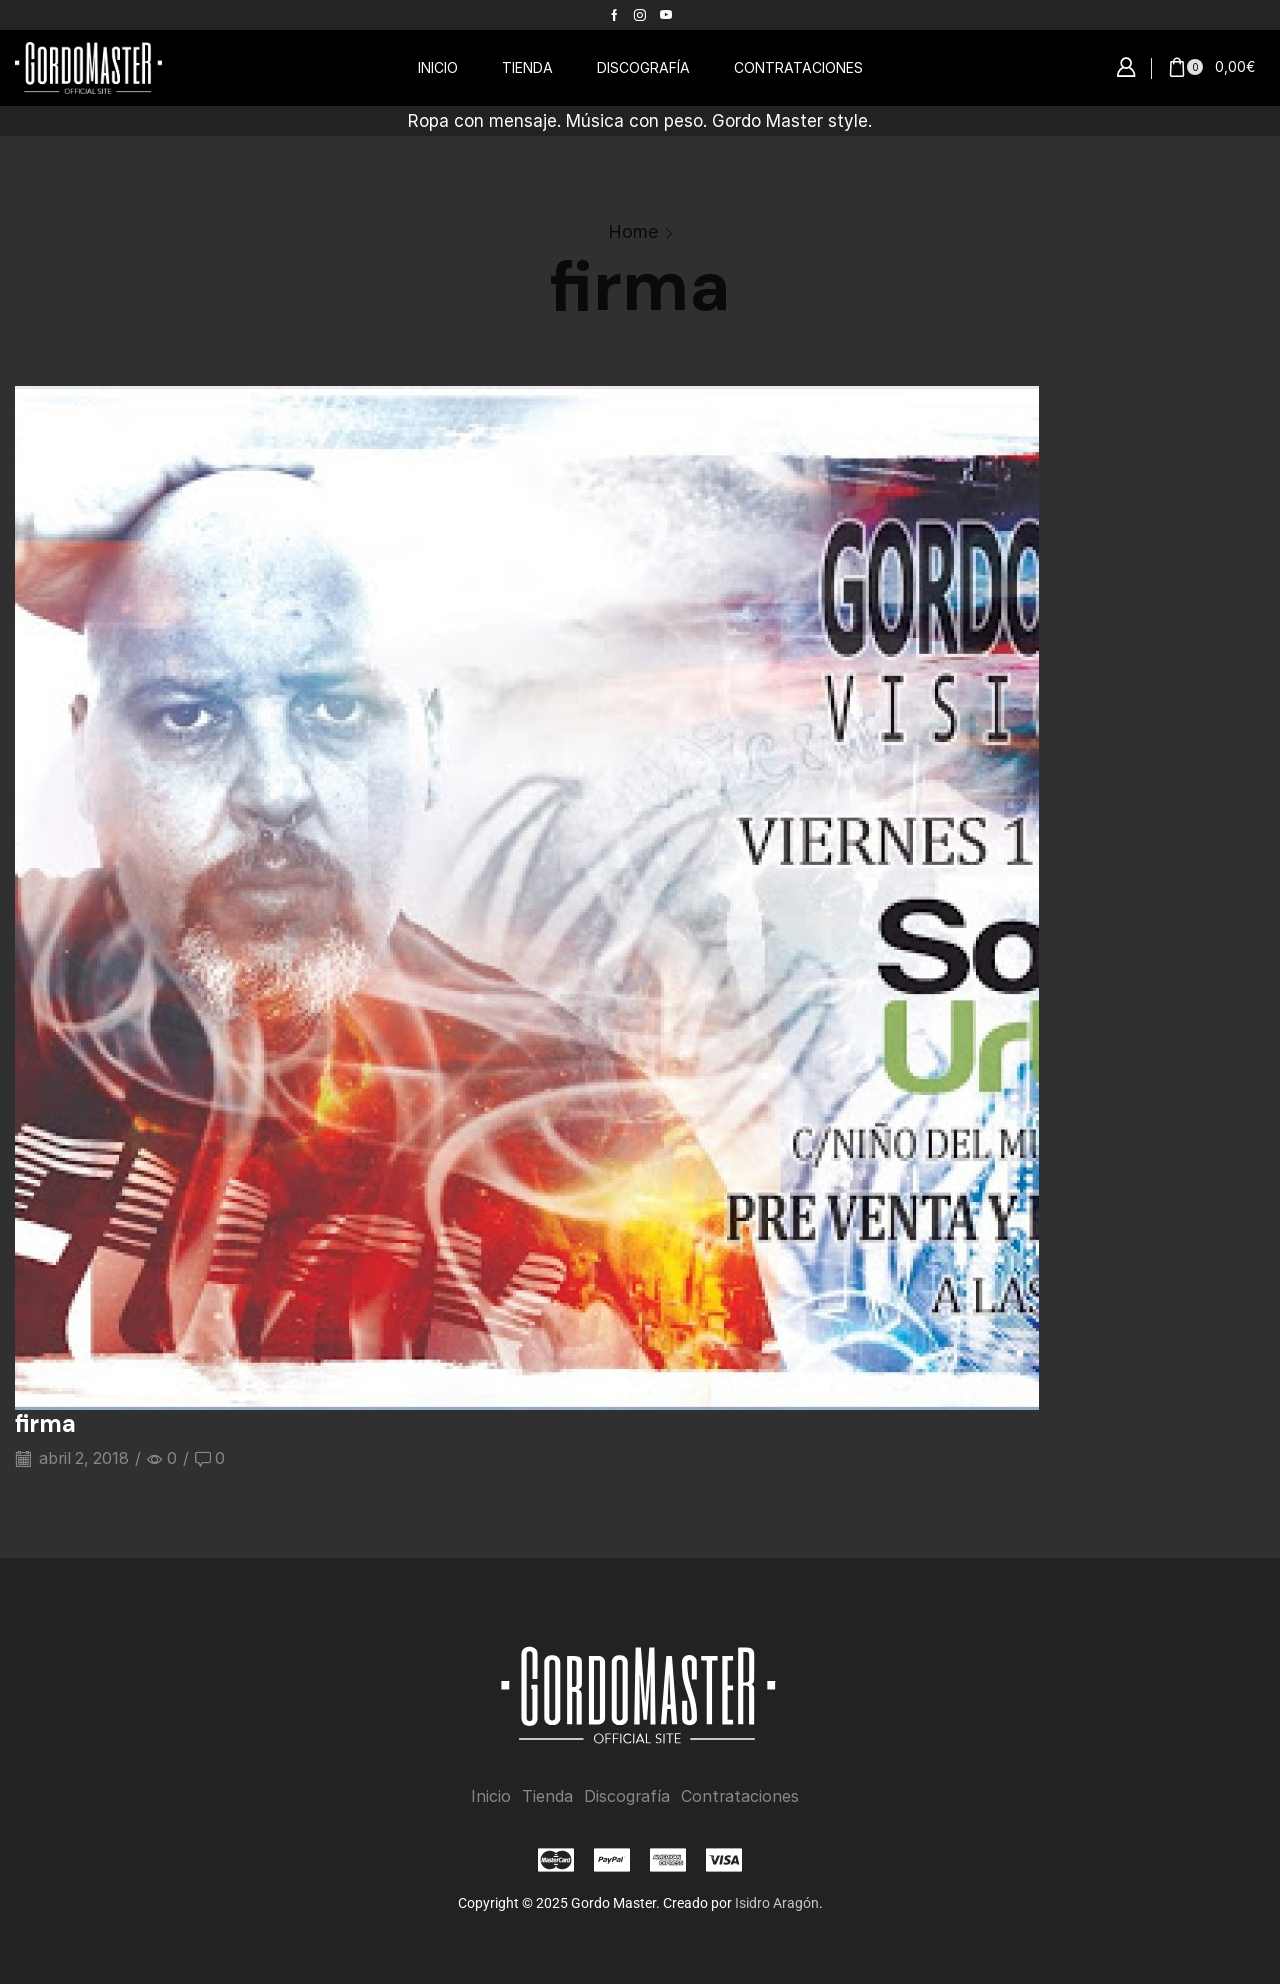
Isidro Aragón (777, 1903)
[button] (1126, 68)
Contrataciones (740, 1796)
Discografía (627, 1796)
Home (633, 231)
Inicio (491, 1796)
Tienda (547, 1796)
